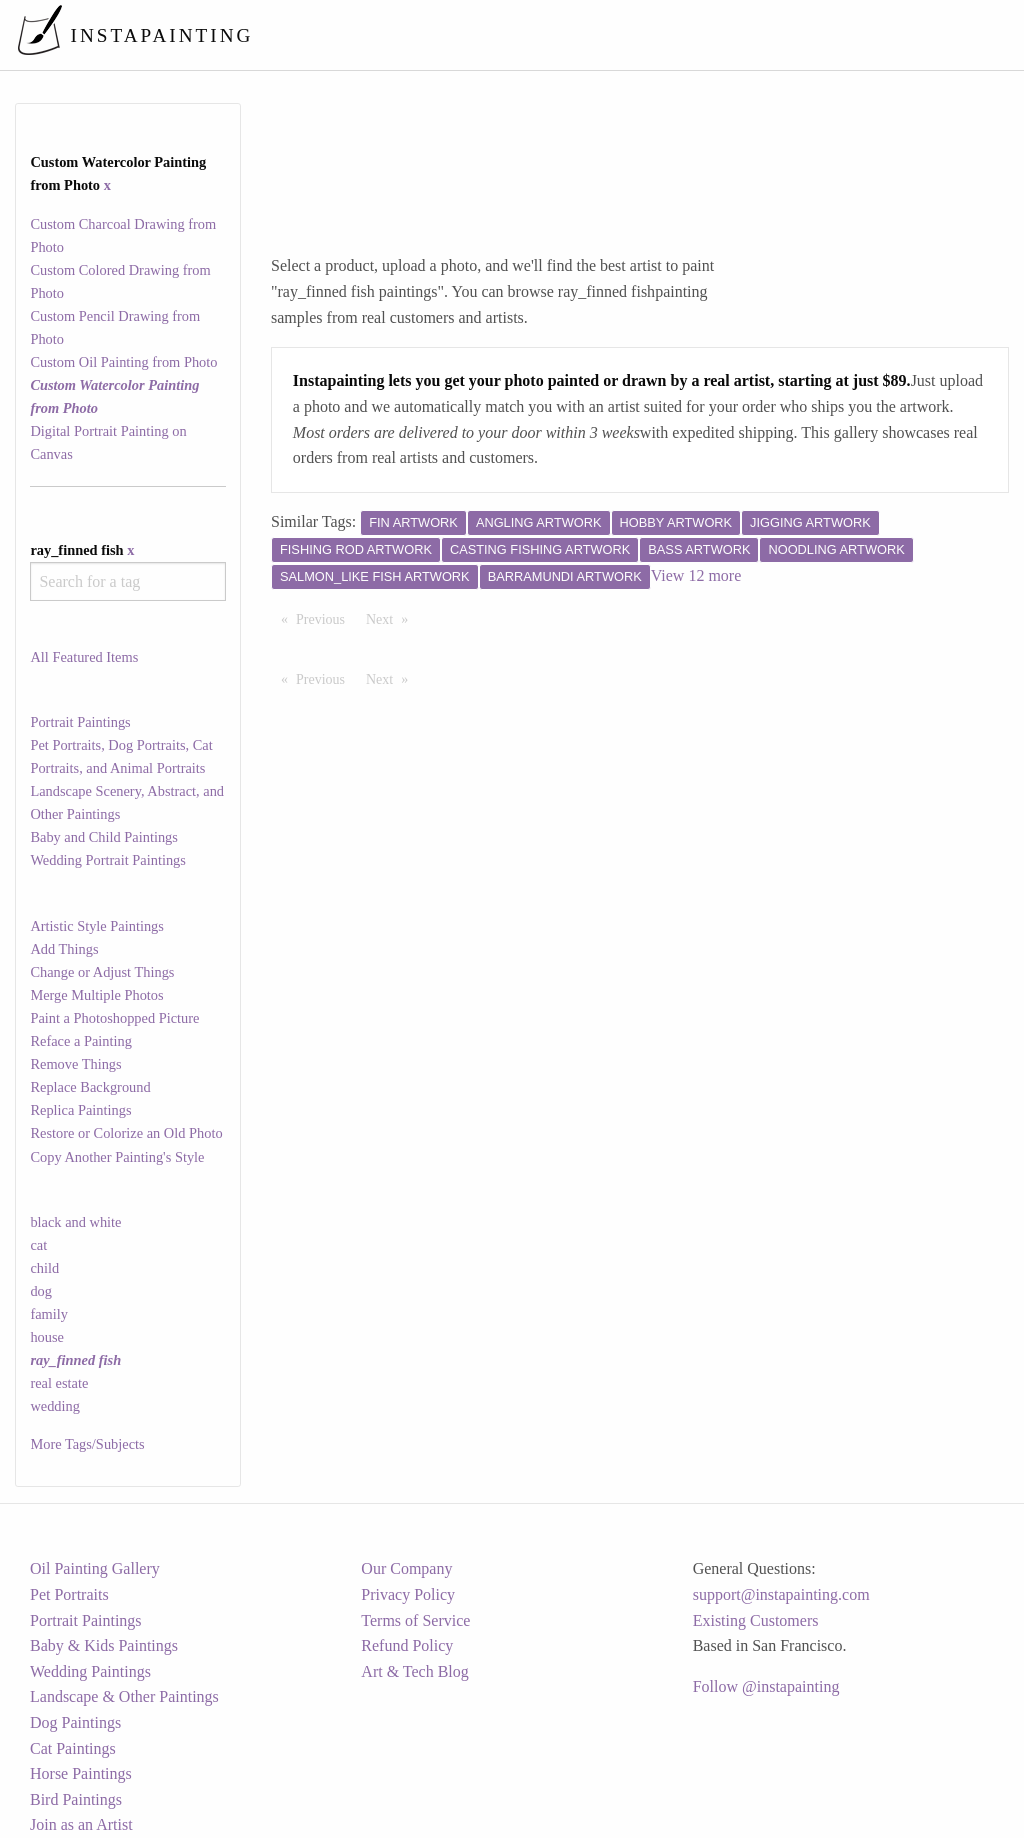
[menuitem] (588, 34)
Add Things (64, 949)
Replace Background (90, 1087)
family (49, 1314)
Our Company (406, 1568)
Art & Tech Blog (414, 1671)
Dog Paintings (75, 1722)
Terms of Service (415, 1620)
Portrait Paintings (80, 722)
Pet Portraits (69, 1594)
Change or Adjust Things (102, 972)
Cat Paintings (73, 1748)
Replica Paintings (80, 1110)
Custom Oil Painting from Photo (123, 362)
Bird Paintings (76, 1799)
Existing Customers (756, 1620)
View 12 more (696, 575)
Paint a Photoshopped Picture (114, 1018)
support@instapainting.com (781, 1594)
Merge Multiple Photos (96, 995)
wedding (55, 1406)
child (44, 1268)
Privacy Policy (408, 1594)
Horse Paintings (81, 1773)
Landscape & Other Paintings (124, 1696)
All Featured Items (84, 657)
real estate (59, 1383)
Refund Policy (407, 1645)
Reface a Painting (81, 1041)
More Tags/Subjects (87, 1444)
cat (38, 1245)
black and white (75, 1222)
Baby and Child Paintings (104, 837)
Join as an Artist (81, 1824)
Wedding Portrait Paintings (108, 860)
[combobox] (127, 581)
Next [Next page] (392, 618)
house (47, 1337)
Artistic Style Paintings (97, 926)
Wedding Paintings (90, 1671)
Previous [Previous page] (325, 618)
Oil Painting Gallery (95, 1568)
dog (41, 1291)
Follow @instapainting (766, 1686)
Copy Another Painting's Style (117, 1157)
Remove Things (75, 1064)
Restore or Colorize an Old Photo (126, 1133)
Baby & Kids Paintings (104, 1645)
